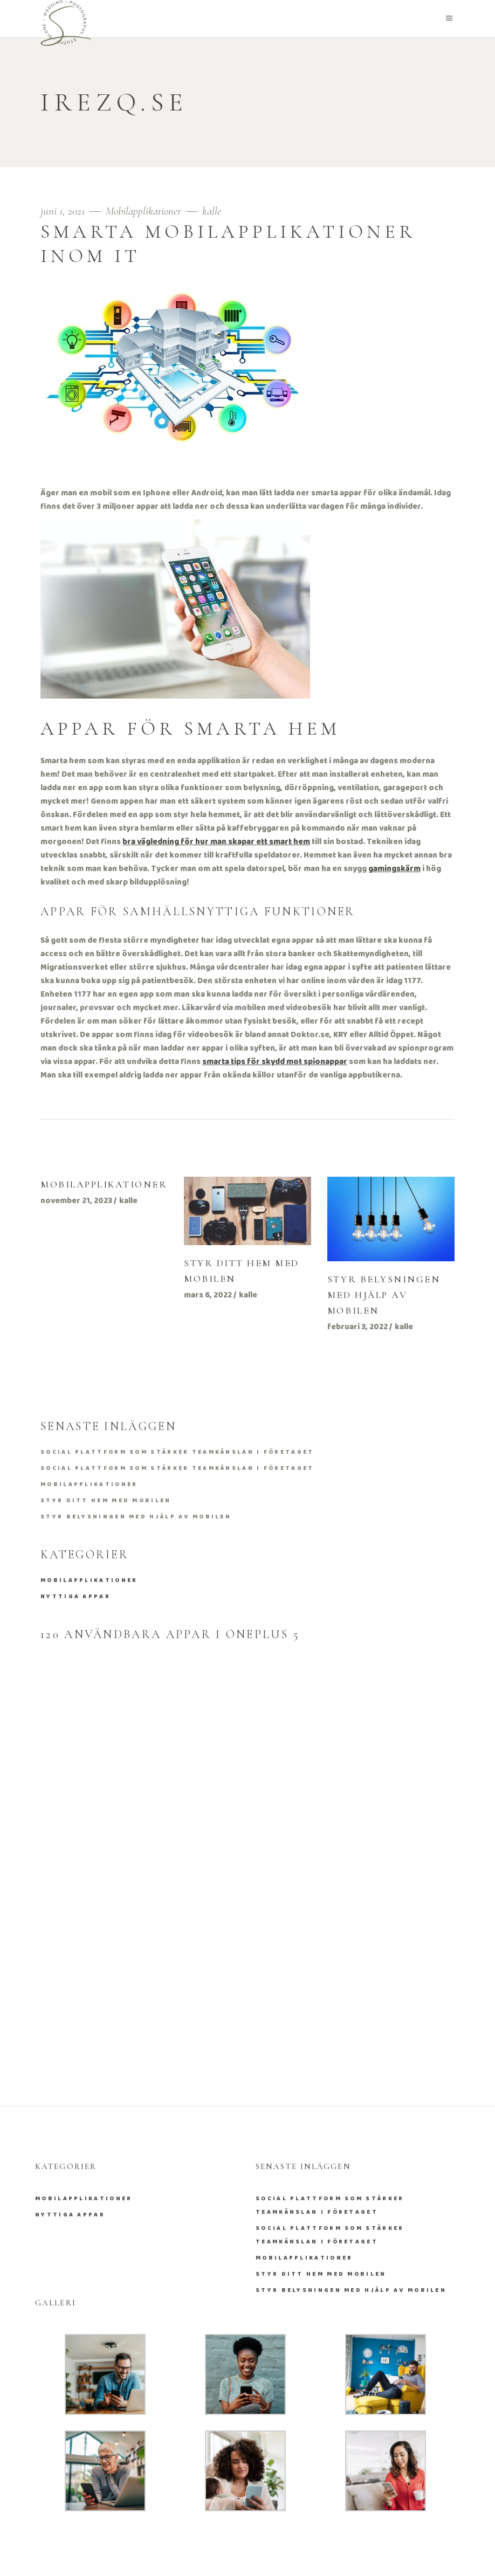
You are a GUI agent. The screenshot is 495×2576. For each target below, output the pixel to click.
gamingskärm (394, 868)
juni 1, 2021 (63, 211)
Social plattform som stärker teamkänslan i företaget (177, 1452)
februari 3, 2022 (357, 1327)
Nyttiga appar (75, 1596)
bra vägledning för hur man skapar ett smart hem (216, 841)
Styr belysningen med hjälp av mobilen (383, 1294)
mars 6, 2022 (208, 1295)
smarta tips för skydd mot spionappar (274, 1061)
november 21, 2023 (76, 1200)
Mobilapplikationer (143, 211)
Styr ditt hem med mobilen (105, 1500)
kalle (211, 211)
